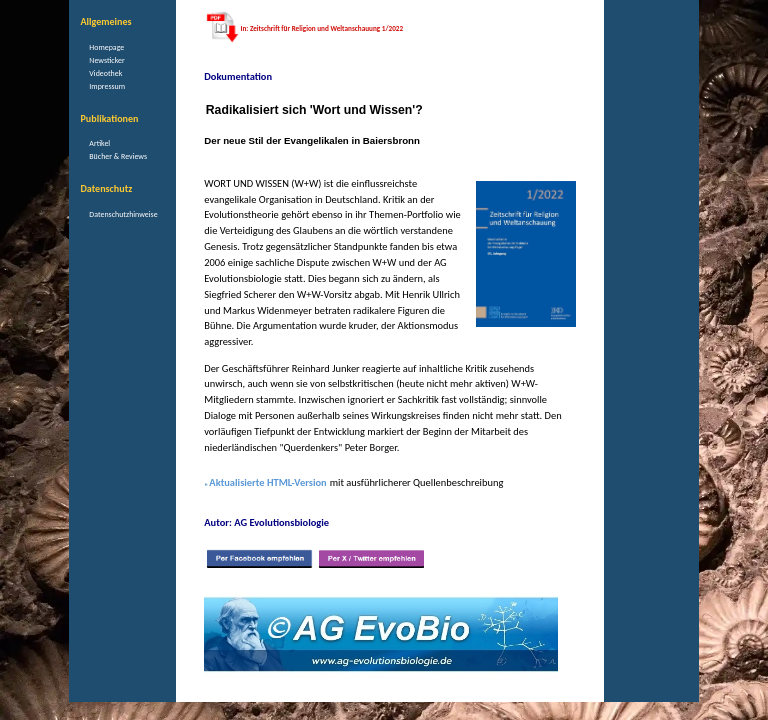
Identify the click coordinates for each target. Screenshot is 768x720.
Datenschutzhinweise (123, 214)
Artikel (99, 143)
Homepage (106, 47)
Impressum (107, 86)
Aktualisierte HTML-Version (267, 482)
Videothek (105, 73)
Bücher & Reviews (118, 156)
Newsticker (106, 60)
